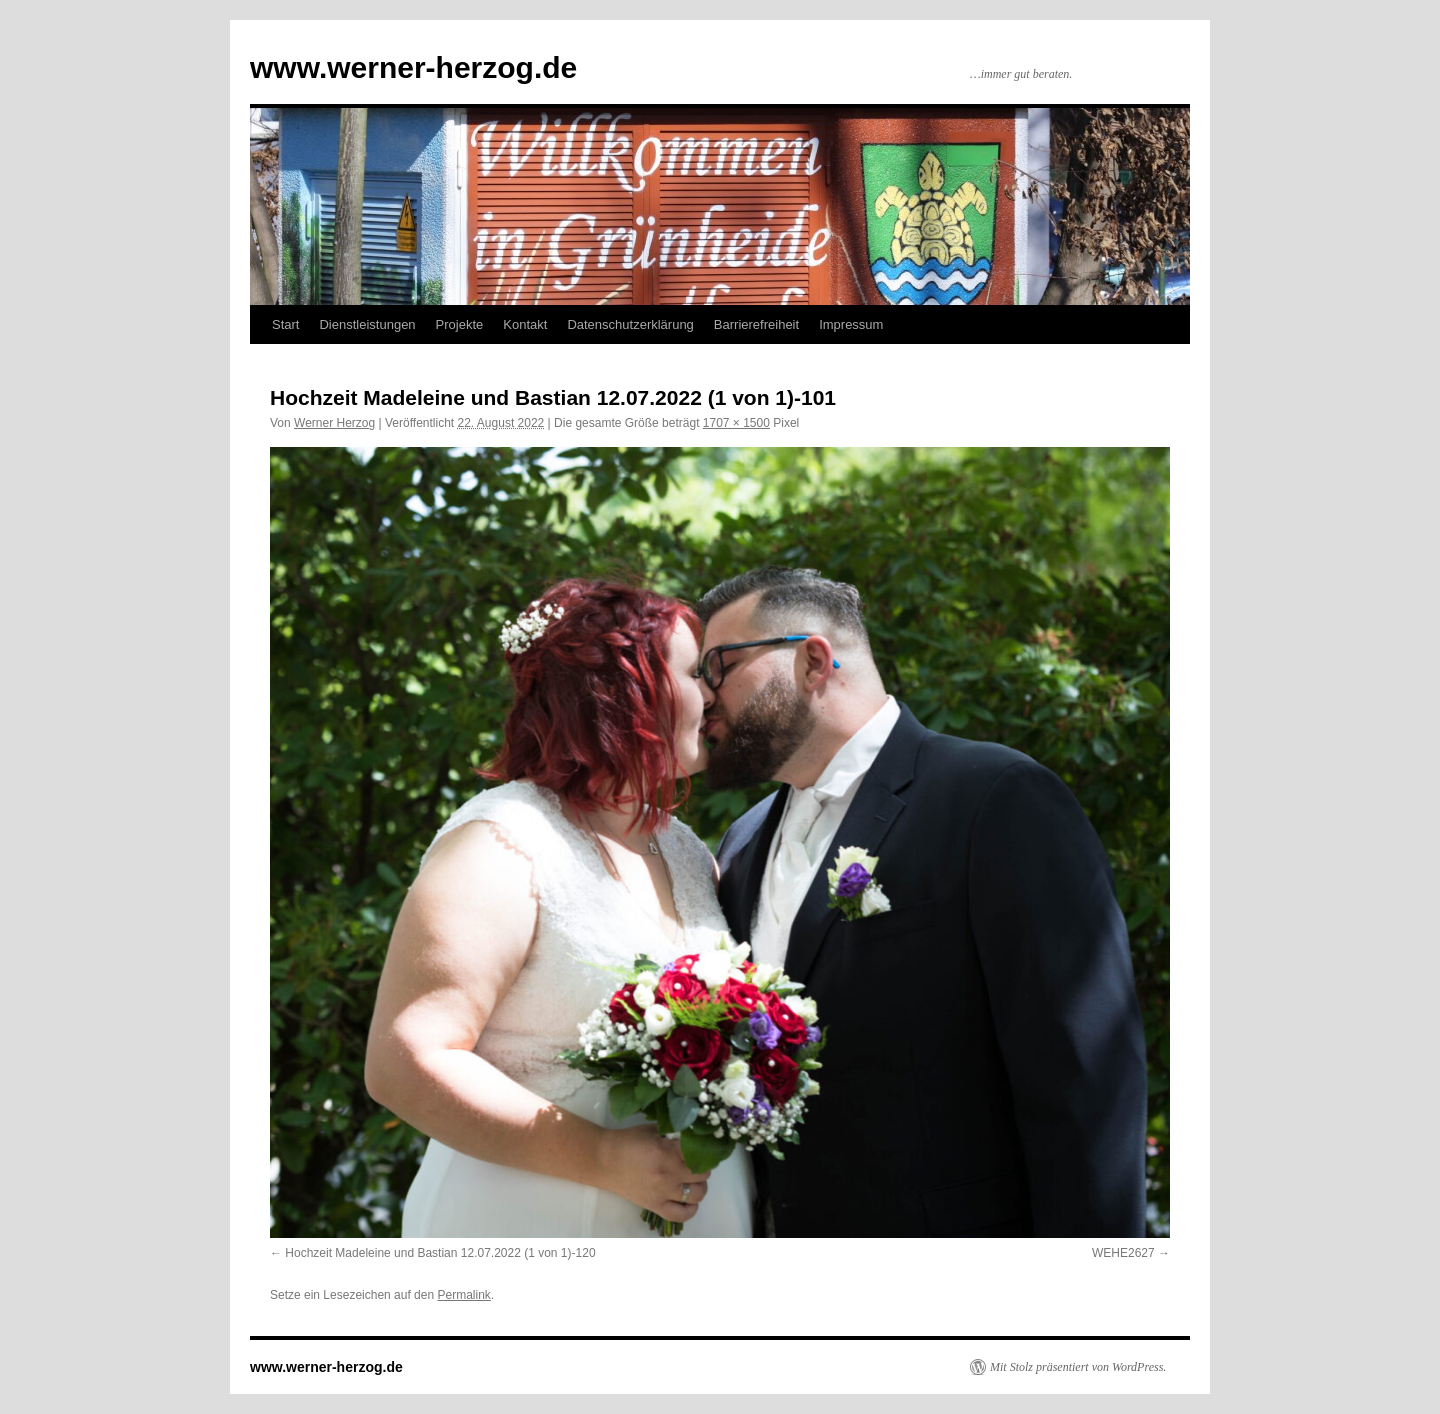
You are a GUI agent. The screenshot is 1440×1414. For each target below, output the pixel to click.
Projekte (460, 324)
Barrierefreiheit (756, 324)
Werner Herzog (334, 423)
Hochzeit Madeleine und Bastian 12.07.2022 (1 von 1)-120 (440, 1253)
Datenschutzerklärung (630, 324)
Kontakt (525, 324)
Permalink (463, 1295)
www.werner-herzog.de (413, 67)
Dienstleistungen (367, 324)
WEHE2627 (1123, 1253)
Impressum (851, 324)
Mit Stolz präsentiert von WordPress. (1078, 1367)
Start (285, 324)
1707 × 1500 (736, 423)
